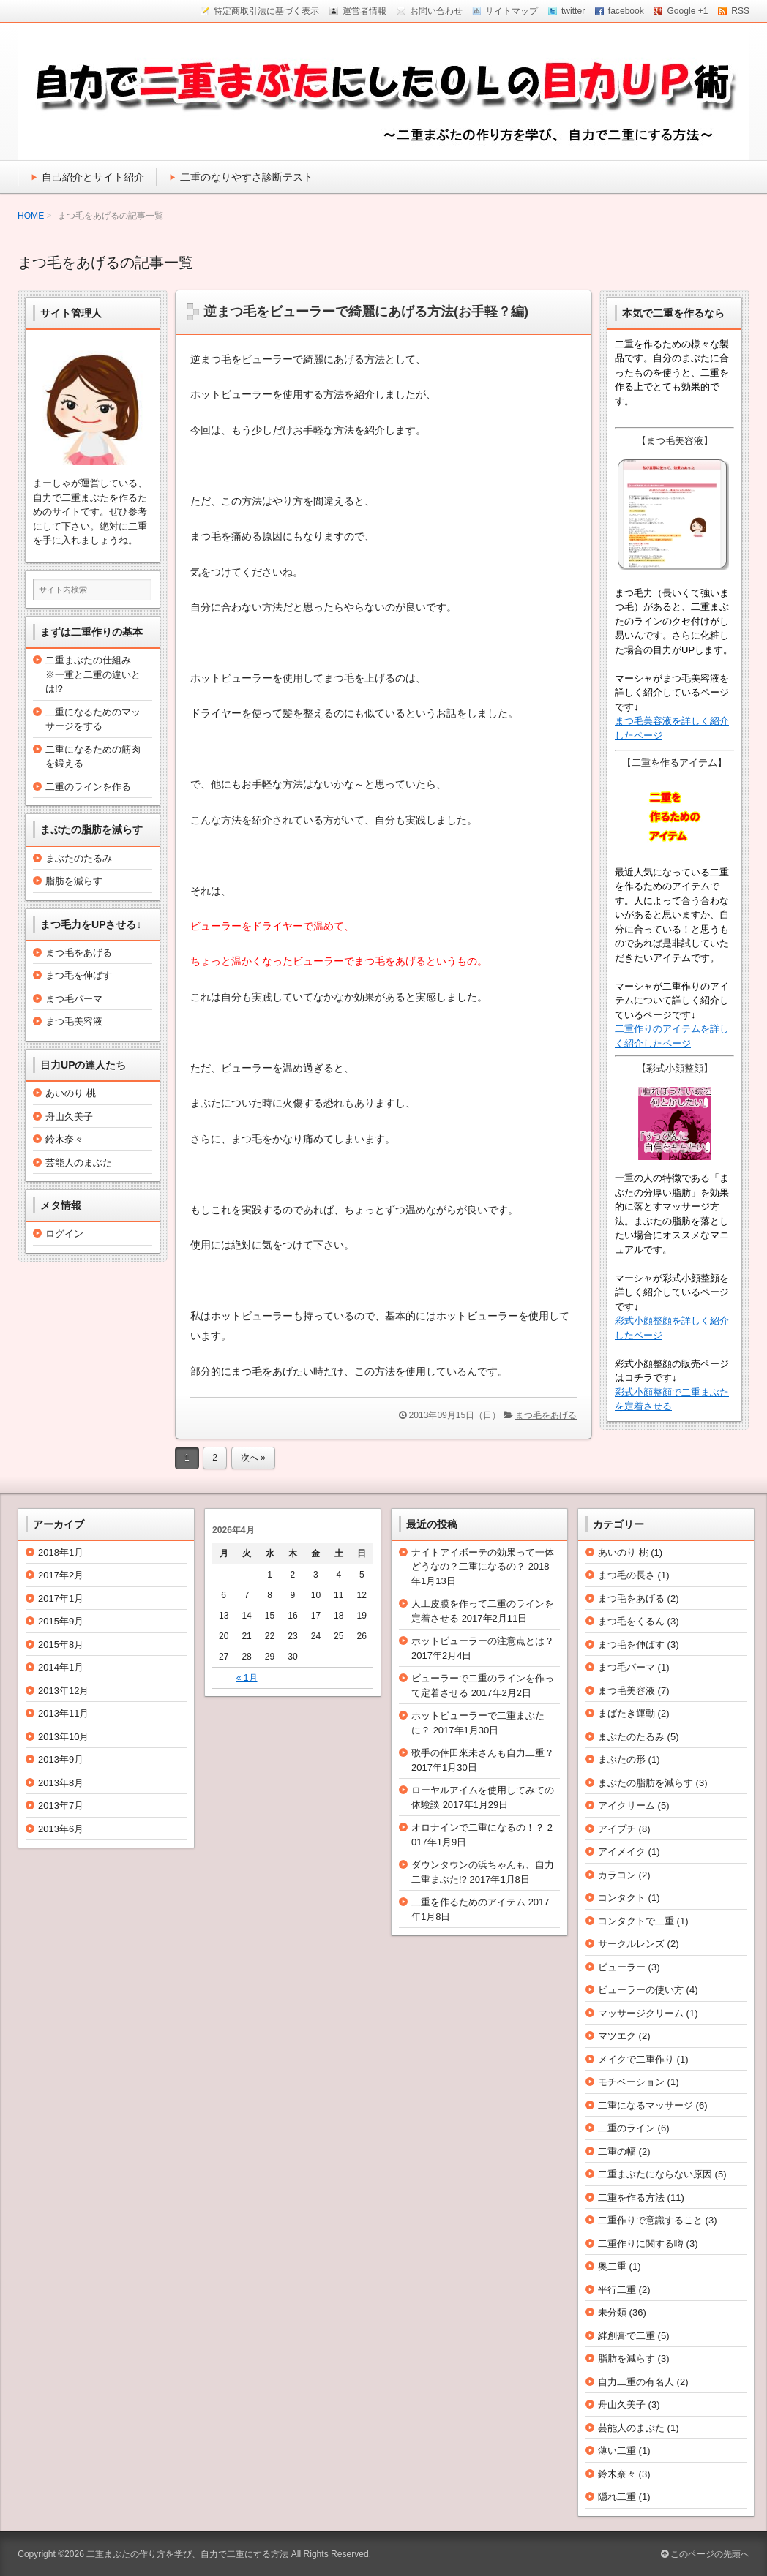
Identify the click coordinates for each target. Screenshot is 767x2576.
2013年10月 (63, 1736)
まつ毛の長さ (626, 1575)
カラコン (617, 1874)
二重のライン (626, 2128)
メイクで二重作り (636, 2059)
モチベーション (631, 2081)
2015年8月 (60, 1644)
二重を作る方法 (631, 2197)
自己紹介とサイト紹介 (93, 177)
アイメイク (622, 1851)
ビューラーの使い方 (641, 1989)
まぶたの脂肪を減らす (645, 1782)
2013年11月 (63, 1713)
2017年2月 (60, 1575)
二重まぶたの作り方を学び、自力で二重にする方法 (187, 2554)
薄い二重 (617, 2450)
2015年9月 (60, 1621)
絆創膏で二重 (626, 2335)
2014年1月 (60, 1667)
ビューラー (622, 1967)
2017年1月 (60, 1598)
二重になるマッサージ (645, 2105)
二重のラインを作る (88, 786)
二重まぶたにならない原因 (655, 2174)
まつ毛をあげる (546, 1415)
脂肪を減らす (73, 880)
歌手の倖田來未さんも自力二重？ (482, 1752)
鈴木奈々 (64, 1139)
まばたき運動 (626, 1713)
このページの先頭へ (705, 2554)
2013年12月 (63, 1690)
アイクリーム (626, 1805)
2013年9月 (60, 1759)
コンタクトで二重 (636, 1921)
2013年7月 (60, 1805)
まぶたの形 (622, 1759)
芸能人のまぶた (78, 1162)
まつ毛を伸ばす (78, 975)
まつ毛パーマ (73, 998)
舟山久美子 (69, 1116)
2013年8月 (60, 1782)
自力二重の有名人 (636, 2381)
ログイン (64, 1233)
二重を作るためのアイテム (468, 1902)
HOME (31, 216)
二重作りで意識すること (650, 2220)
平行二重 (617, 2289)
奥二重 (612, 2266)
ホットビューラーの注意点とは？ (482, 1640)
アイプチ (617, 1828)
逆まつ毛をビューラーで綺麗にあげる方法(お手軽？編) (365, 311)
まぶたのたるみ (78, 858)
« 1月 (247, 1678)
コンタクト (622, 1897)
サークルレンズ (631, 1943)
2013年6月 (60, 1828)
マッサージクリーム (641, 2013)
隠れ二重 (617, 2496)
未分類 (612, 2312)
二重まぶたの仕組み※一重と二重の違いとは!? (93, 674)
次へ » (253, 1458)
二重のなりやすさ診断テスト (246, 177)
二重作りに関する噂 (641, 2243)
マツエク (617, 2035)
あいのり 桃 (70, 1093)
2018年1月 (60, 1552)
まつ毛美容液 (73, 1021)
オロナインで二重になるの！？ (478, 1827)
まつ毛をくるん (631, 1621)
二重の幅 (617, 2151)
